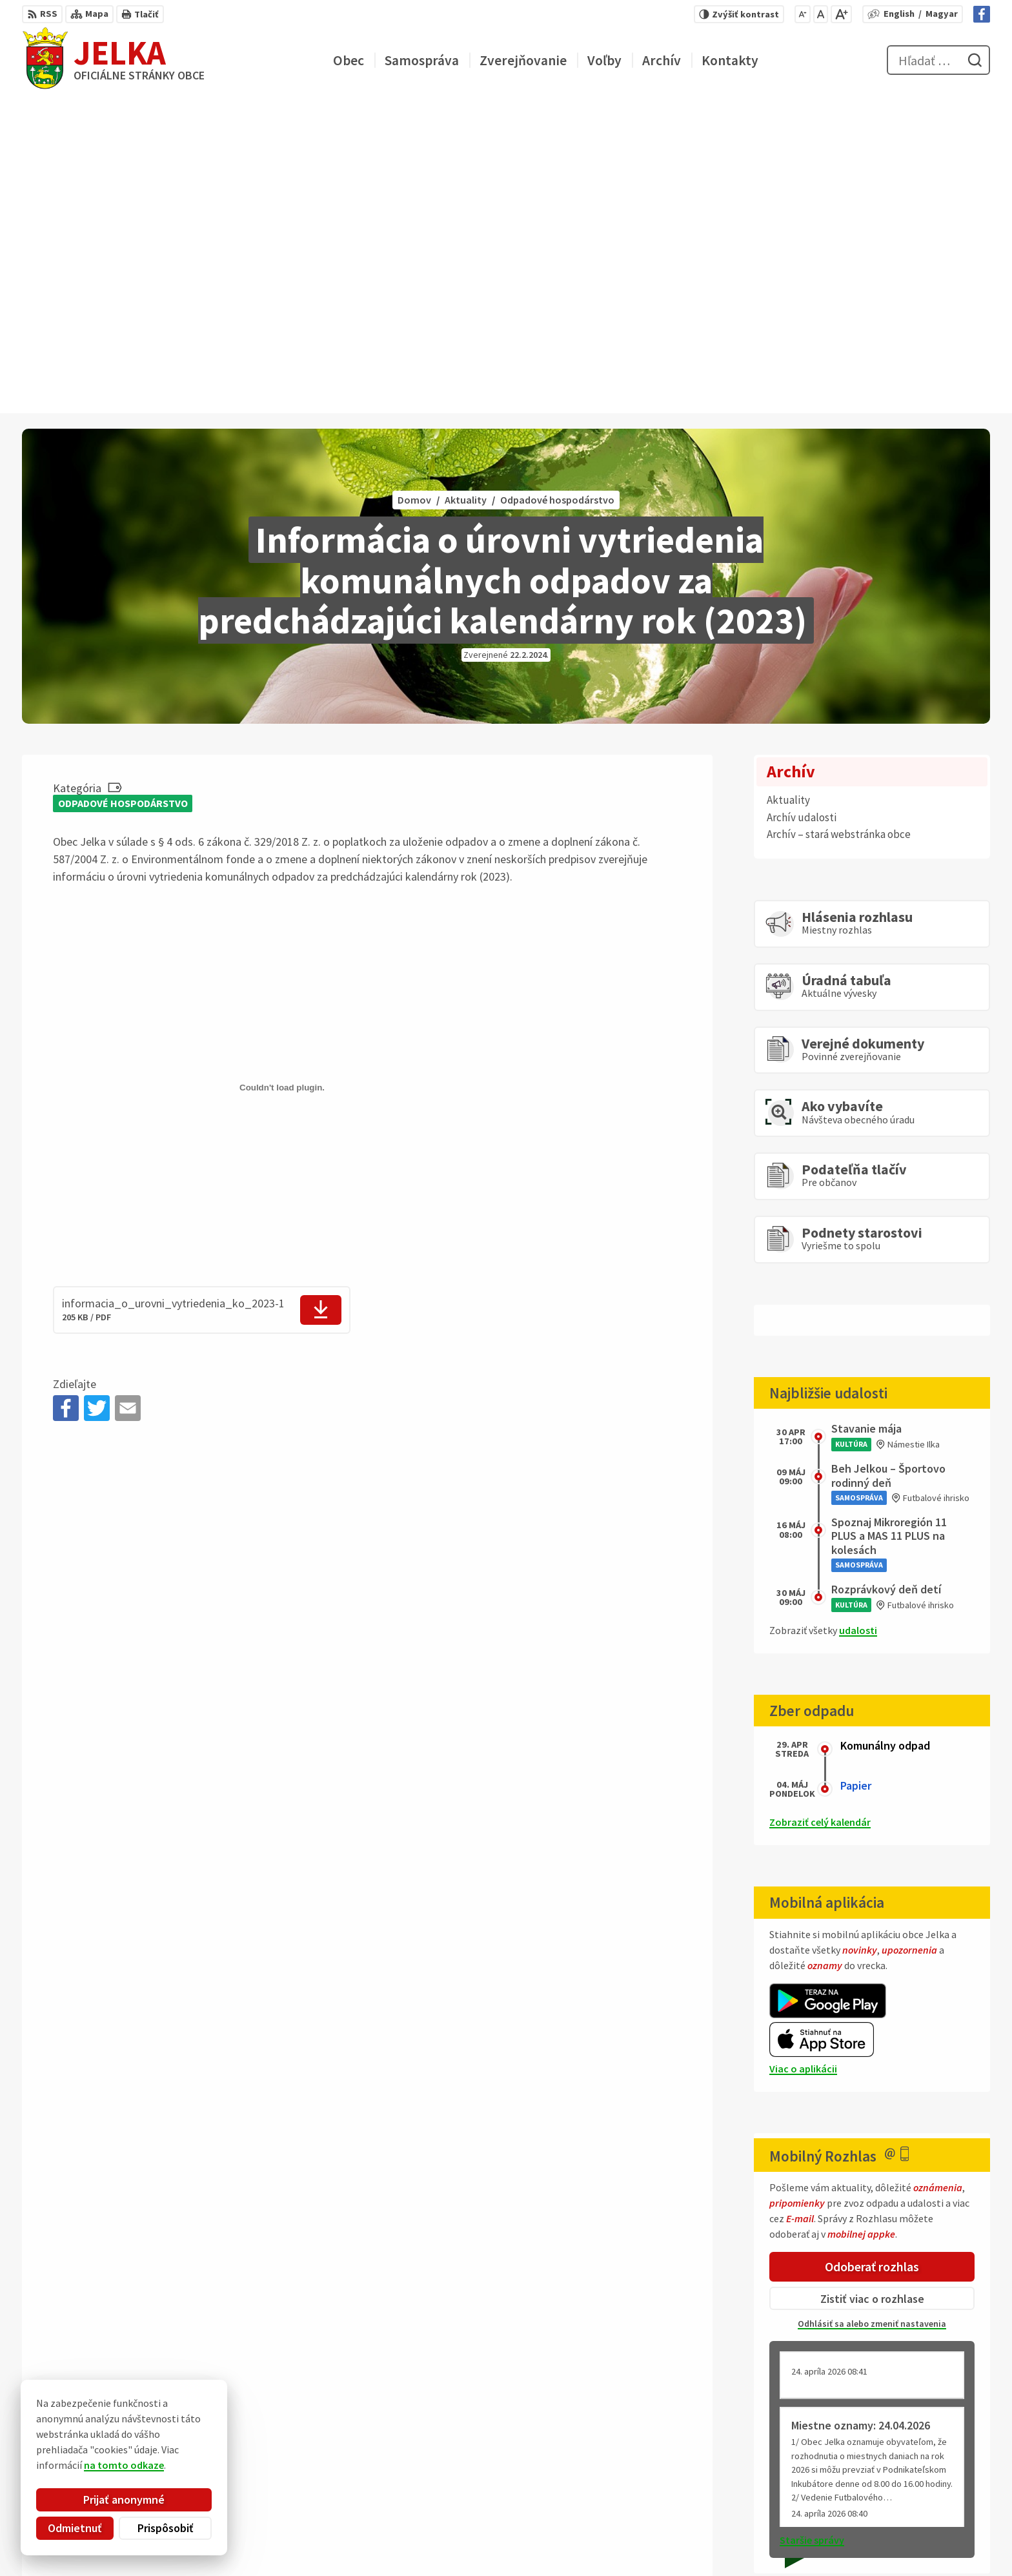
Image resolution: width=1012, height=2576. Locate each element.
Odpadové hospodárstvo (123, 489)
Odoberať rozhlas (872, 1953)
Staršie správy (812, 2226)
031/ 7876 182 (937, 2504)
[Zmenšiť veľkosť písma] (802, 14)
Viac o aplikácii (803, 1754)
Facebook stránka (949, 2535)
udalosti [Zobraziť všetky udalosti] (858, 1316)
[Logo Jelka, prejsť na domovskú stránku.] (113, 60)
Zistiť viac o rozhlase (872, 1984)
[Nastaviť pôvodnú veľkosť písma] (820, 14)
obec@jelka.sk (940, 2519)
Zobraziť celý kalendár (820, 1508)
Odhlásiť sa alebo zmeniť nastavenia (872, 2010)
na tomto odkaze (124, 2464)
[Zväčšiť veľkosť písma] (841, 14)
